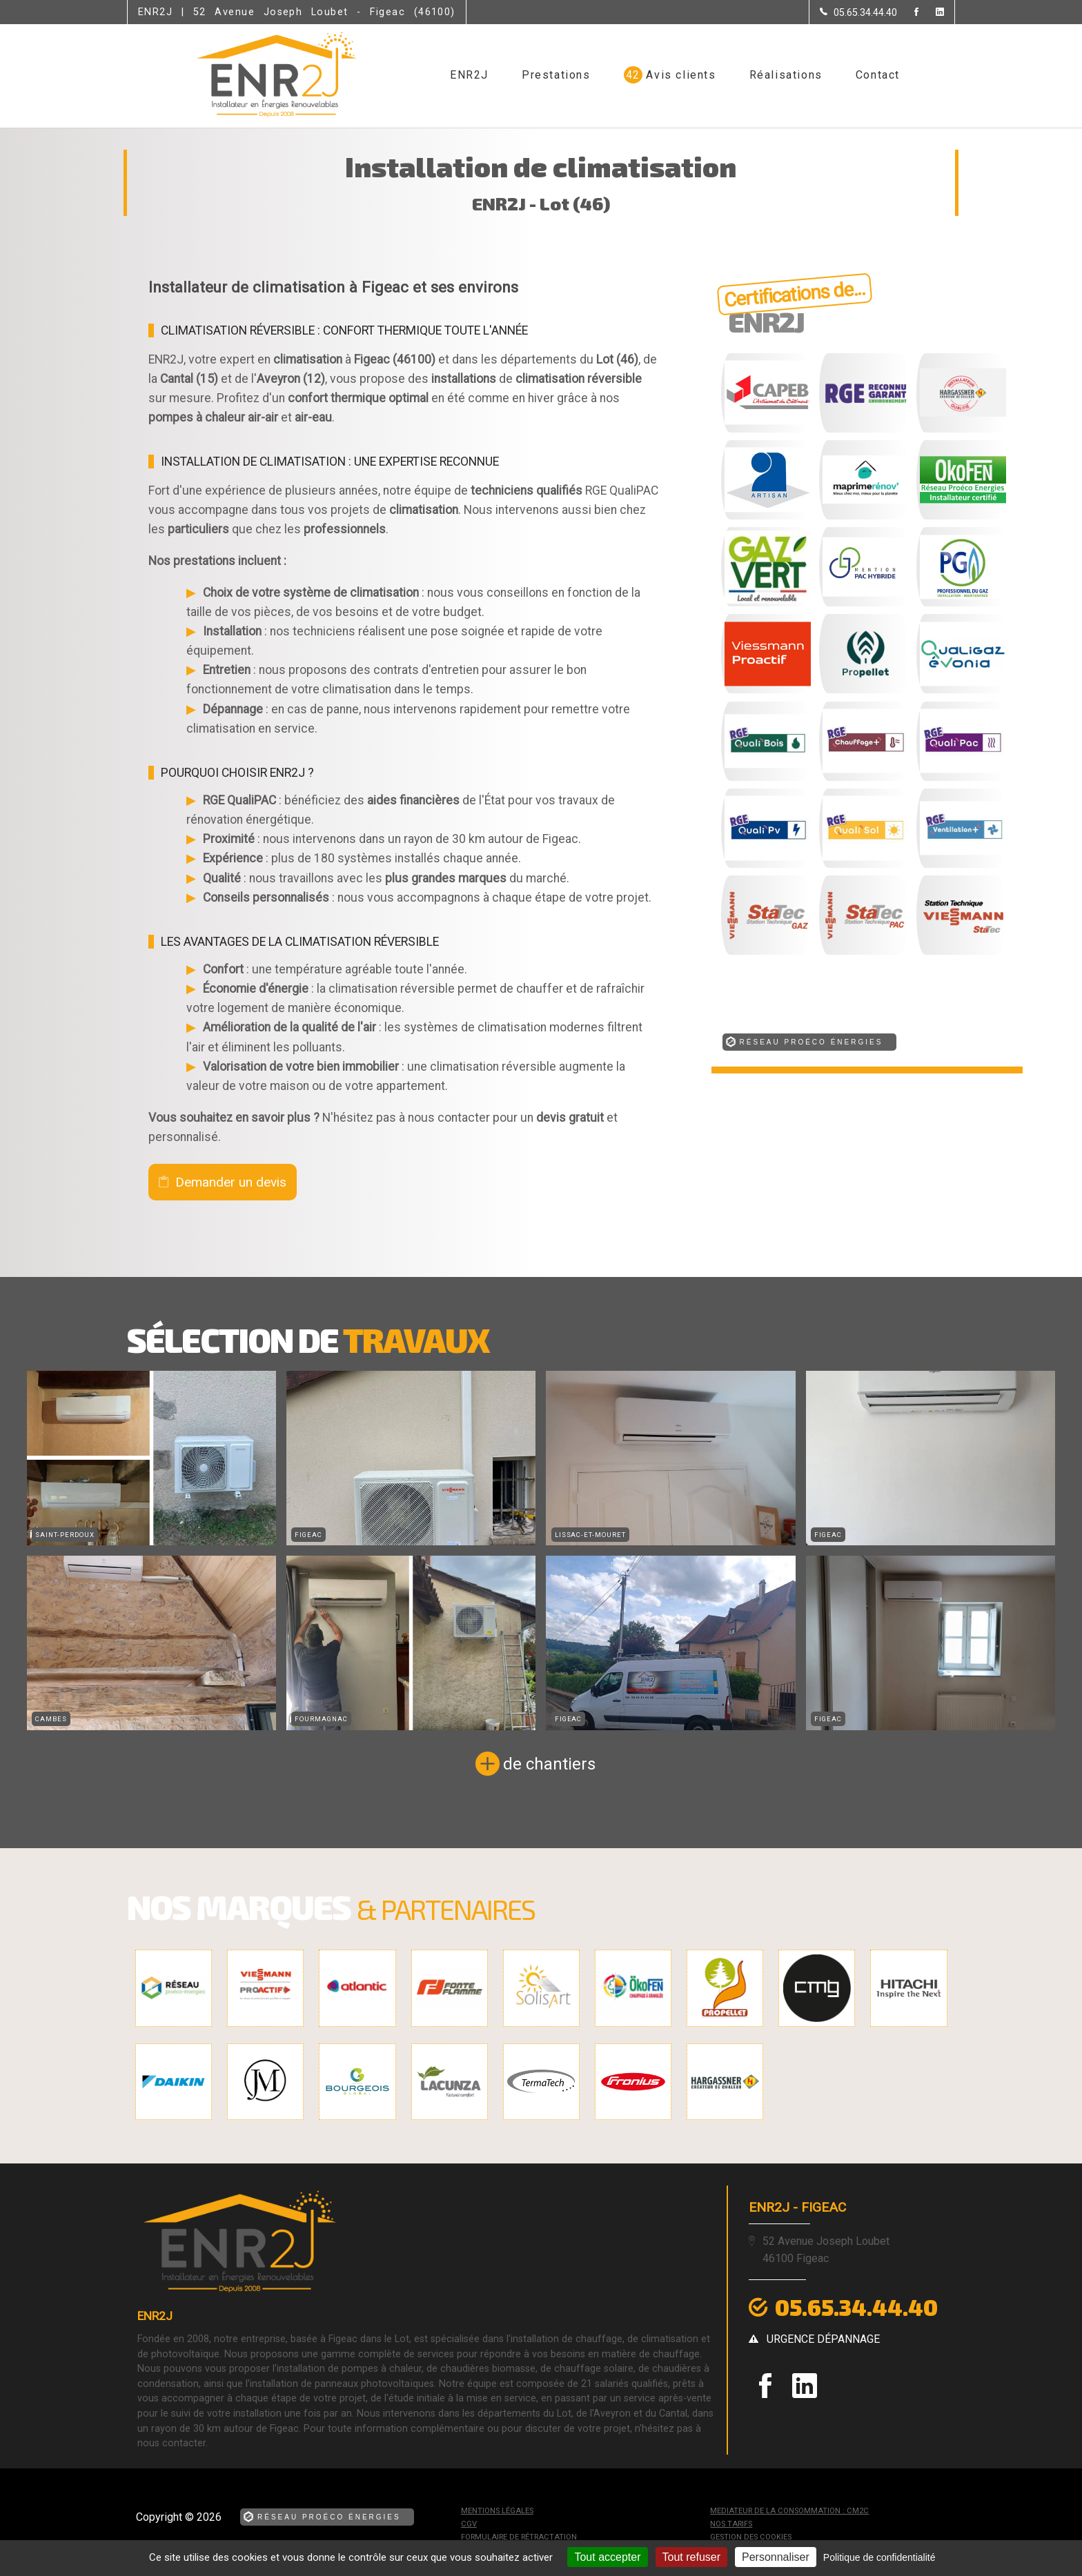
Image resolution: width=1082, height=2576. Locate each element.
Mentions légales (497, 2510)
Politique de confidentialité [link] (879, 2557)
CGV (469, 2523)
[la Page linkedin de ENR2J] (931, 13)
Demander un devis (230, 1182)
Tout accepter (607, 2557)
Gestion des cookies (750, 2537)
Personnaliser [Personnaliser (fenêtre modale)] (775, 2557)
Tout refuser (691, 2557)
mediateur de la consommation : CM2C (789, 2510)
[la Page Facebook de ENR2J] (907, 13)
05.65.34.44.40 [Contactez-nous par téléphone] (856, 2307)
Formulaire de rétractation (519, 2537)
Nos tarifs (731, 2523)
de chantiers (549, 1764)
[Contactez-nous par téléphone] (858, 12)
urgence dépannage (823, 2339)
